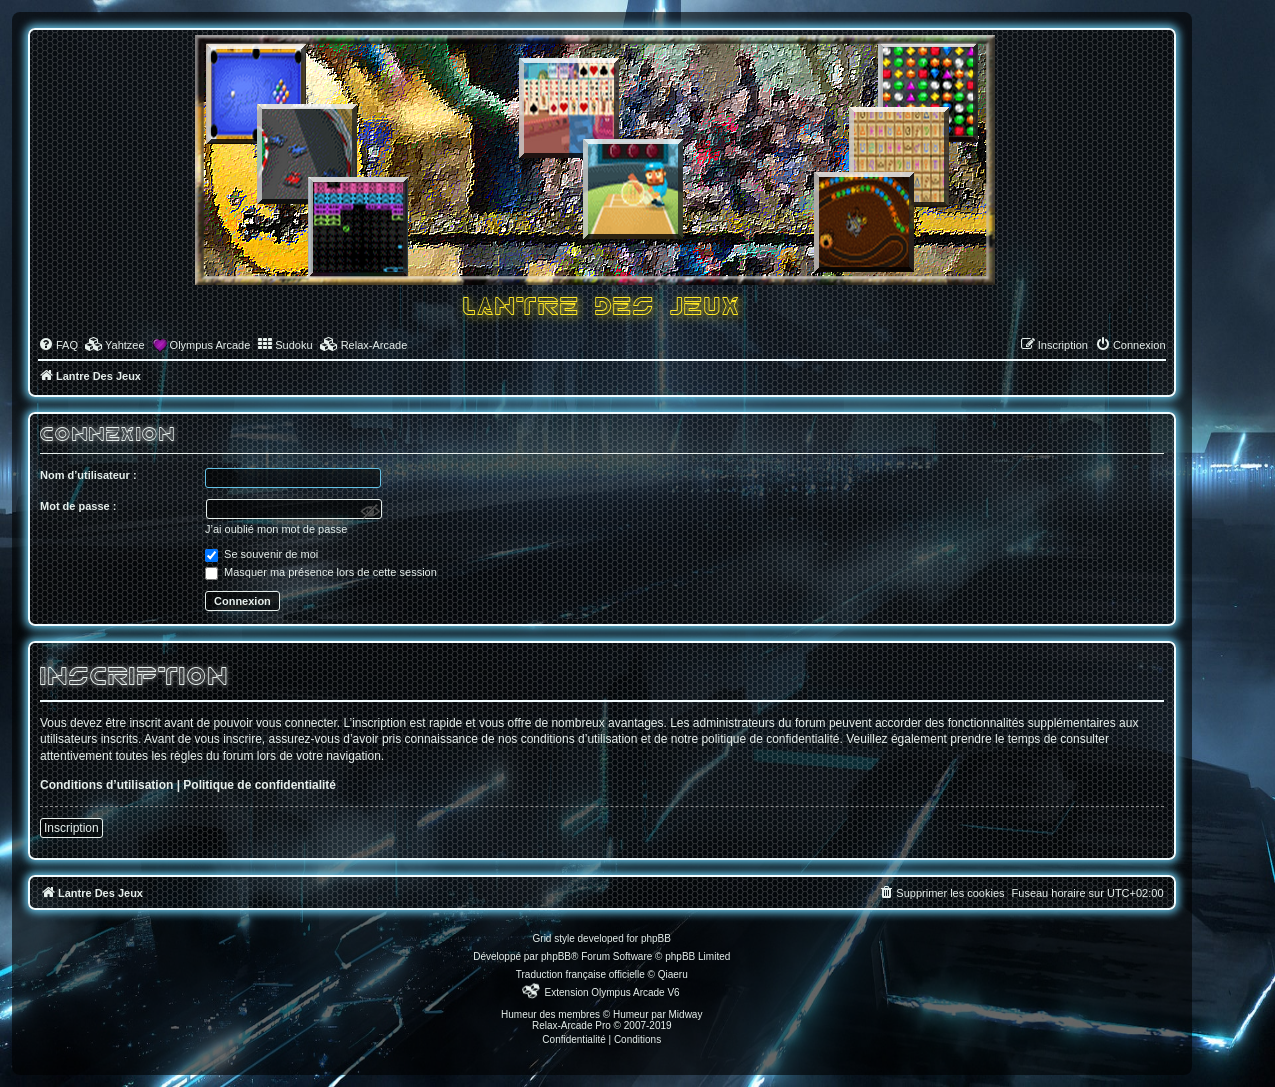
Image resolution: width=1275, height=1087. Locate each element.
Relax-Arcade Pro (571, 1025)
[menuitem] (58, 345)
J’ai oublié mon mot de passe (276, 529)
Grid (542, 938)
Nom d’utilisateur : (88, 475)
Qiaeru (673, 974)
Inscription (71, 828)
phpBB (556, 956)
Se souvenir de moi (261, 554)
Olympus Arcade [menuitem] (210, 345)
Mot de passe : (78, 506)
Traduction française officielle (580, 974)
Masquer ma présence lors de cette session (321, 572)
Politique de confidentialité (259, 785)
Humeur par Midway (657, 1014)
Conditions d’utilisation (106, 785)
